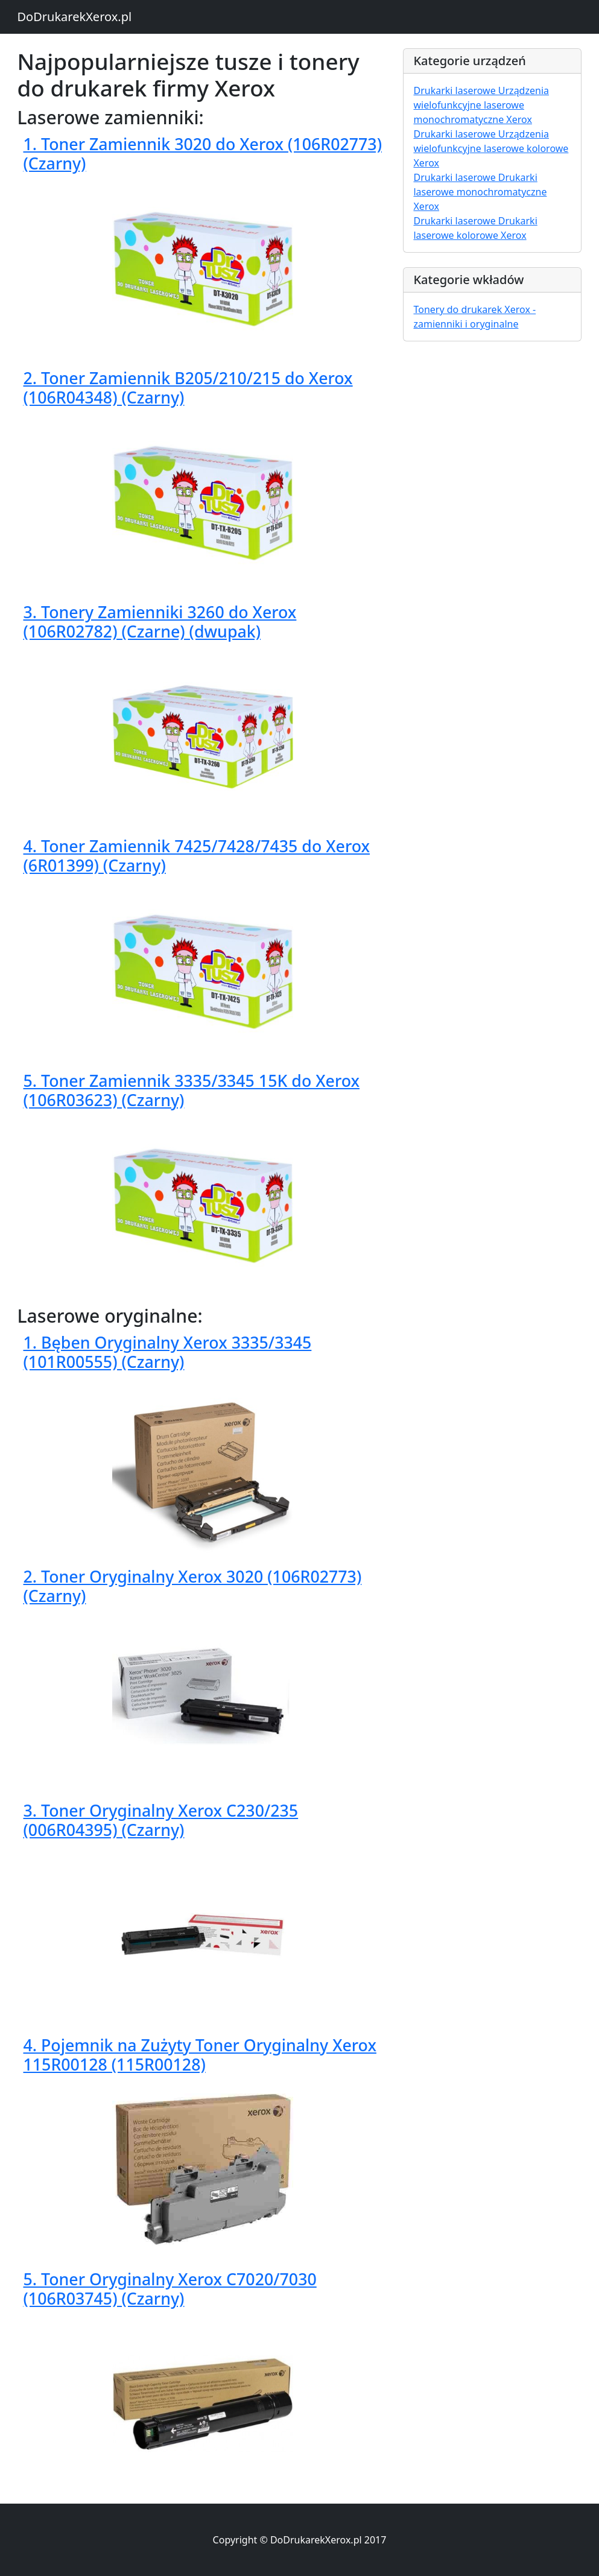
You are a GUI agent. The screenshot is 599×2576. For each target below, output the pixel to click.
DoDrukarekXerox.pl (74, 16)
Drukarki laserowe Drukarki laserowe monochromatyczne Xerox (480, 192)
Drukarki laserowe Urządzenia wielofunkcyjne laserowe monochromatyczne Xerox (481, 105)
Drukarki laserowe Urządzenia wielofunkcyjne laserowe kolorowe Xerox (490, 148)
